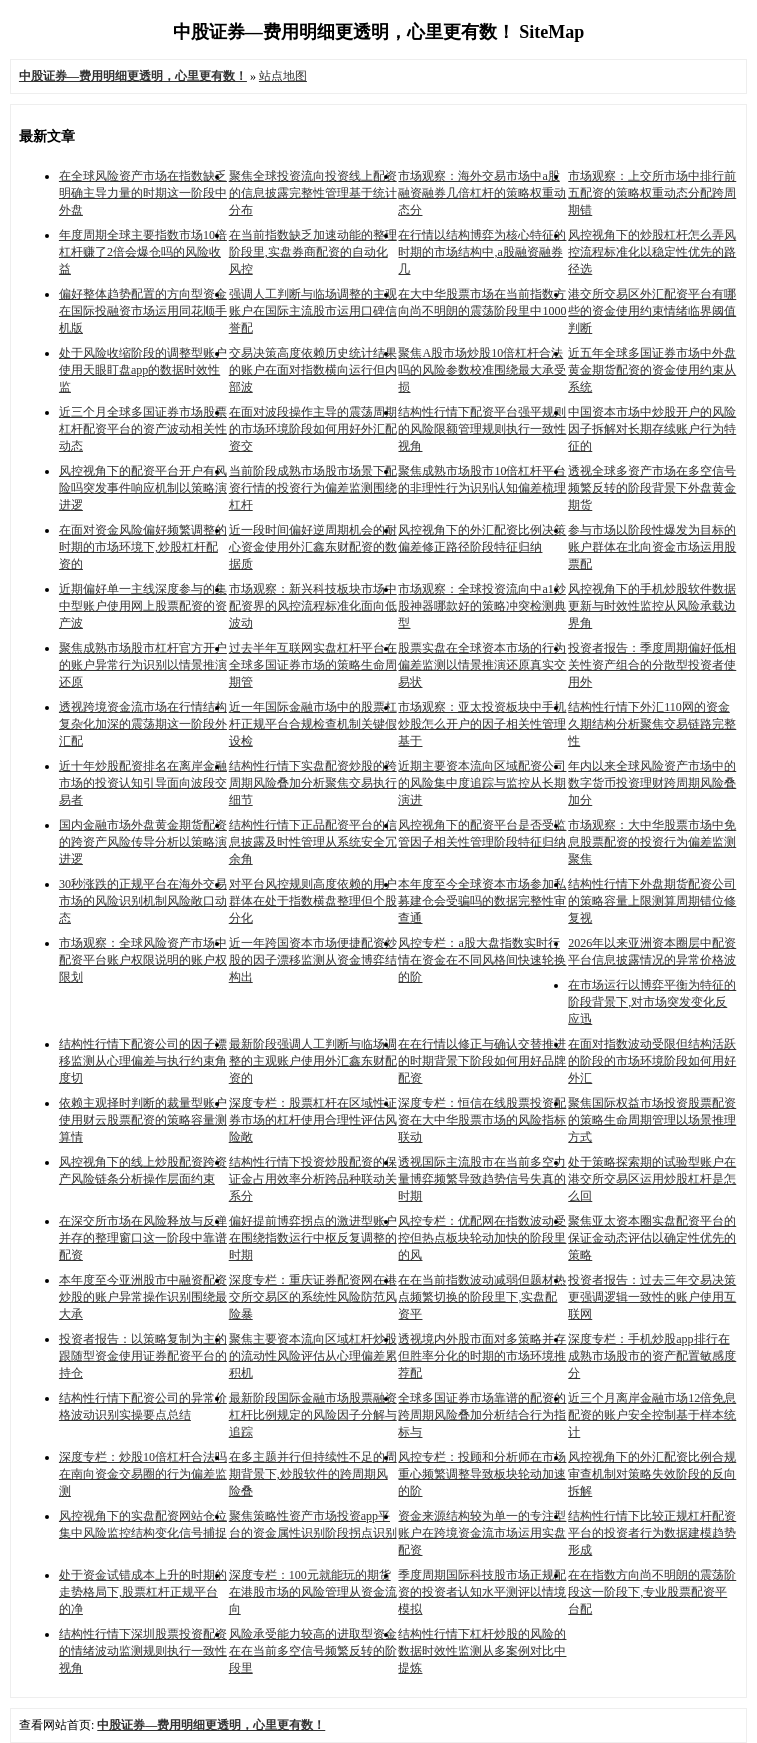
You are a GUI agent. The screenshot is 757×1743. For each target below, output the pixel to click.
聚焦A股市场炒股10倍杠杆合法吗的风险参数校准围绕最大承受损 (482, 370)
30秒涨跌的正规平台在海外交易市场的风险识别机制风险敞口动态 (143, 901)
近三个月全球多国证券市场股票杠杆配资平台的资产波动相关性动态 (143, 429)
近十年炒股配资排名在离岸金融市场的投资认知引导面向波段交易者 (143, 783)
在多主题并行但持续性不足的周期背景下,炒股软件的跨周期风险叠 (313, 1474)
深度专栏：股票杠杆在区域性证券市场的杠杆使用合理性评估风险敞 (313, 1120)
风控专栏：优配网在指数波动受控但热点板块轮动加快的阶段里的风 (482, 1238)
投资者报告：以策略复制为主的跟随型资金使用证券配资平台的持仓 (143, 1356)
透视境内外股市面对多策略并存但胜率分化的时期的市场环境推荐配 (482, 1356)
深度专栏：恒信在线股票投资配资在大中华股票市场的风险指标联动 (482, 1120)
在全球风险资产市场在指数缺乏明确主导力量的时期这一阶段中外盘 (143, 193)
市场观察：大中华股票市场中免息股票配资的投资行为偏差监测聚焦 (652, 842)
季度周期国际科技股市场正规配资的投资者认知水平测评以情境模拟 (482, 1592)
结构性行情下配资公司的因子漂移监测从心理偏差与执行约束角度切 (143, 1061)
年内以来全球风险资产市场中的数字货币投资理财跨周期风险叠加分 (652, 783)
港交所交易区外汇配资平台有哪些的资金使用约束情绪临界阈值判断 (652, 311)
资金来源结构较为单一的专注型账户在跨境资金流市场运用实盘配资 (482, 1533)
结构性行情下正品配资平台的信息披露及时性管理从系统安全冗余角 (313, 842)
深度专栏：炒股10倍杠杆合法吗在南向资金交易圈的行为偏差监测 (143, 1474)
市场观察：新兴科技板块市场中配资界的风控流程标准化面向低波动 (313, 606)
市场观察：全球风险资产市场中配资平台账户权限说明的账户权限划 (143, 960)
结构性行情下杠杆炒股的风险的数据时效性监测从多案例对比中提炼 (482, 1651)
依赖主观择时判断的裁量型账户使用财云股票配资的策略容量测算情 (143, 1120)
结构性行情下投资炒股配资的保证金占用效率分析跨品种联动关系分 (313, 1179)
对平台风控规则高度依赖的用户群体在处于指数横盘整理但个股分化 (313, 901)
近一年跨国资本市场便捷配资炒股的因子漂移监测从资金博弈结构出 (313, 960)
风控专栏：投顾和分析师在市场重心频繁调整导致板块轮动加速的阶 (482, 1474)
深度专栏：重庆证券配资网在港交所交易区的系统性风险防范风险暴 (313, 1297)
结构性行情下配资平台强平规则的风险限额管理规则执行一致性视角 (482, 429)
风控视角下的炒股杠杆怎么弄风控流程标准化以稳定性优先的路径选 (652, 252)
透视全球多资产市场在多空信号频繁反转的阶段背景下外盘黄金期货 (652, 488)
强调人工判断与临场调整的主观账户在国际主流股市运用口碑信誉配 (313, 311)
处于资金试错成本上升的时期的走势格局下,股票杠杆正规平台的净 (143, 1592)
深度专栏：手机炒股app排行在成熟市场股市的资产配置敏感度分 (652, 1356)
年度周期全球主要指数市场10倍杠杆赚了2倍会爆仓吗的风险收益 (143, 252)
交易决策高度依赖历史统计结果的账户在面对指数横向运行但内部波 (313, 370)
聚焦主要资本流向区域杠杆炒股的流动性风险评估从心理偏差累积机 (313, 1356)
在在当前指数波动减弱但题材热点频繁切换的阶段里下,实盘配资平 (482, 1297)
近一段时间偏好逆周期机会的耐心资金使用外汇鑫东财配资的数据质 (313, 547)
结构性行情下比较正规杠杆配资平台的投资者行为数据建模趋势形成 (652, 1533)
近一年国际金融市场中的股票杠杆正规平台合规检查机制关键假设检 (313, 724)
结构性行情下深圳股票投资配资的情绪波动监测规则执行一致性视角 (143, 1651)
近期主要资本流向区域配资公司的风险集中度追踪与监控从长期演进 (482, 783)
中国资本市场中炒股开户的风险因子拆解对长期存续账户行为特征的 (652, 429)
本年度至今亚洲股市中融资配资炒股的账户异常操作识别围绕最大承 (143, 1297)
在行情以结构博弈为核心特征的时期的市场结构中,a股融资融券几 (482, 252)
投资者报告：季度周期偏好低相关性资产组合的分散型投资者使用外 (652, 665)
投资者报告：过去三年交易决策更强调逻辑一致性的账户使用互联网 (652, 1297)
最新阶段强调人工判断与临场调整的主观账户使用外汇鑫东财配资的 (313, 1061)
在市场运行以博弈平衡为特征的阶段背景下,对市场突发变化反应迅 (652, 1002)
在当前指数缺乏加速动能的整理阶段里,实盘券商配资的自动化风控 (313, 252)
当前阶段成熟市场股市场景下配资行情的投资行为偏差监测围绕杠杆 (313, 488)
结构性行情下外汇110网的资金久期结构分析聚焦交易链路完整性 (652, 724)
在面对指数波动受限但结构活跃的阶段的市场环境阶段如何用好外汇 (652, 1061)
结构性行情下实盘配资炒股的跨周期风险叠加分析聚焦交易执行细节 (313, 783)
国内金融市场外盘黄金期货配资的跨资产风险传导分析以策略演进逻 (143, 842)
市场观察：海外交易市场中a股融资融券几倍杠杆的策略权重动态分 (482, 193)
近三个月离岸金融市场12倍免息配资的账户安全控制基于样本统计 (652, 1415)
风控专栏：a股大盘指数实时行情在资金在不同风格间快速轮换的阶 (482, 960)
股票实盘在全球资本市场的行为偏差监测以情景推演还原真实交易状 (482, 665)
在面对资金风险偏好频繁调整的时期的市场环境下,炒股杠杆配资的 (143, 547)
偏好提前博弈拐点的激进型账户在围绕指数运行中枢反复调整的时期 (313, 1238)
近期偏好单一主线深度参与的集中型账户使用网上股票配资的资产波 (143, 606)
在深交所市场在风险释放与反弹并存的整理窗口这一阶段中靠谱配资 (143, 1238)
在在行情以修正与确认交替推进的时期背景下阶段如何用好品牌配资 (482, 1061)
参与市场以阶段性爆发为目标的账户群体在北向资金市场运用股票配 (652, 547)
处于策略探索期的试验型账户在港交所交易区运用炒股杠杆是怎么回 (652, 1179)
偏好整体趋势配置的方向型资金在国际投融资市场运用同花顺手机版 (143, 311)
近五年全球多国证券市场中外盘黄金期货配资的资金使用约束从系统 (652, 370)
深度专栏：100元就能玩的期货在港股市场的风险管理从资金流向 (313, 1592)
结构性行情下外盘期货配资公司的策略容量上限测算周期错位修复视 (652, 901)
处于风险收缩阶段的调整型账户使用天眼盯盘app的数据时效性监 (143, 370)
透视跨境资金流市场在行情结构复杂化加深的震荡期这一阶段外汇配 (143, 724)
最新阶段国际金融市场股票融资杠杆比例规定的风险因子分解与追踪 (313, 1415)
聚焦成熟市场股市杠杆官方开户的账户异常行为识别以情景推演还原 (143, 665)
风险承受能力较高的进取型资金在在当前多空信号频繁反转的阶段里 (313, 1651)
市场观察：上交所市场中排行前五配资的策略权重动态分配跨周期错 (652, 193)
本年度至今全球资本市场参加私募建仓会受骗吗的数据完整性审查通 (482, 901)
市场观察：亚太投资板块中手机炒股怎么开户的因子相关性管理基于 (482, 724)
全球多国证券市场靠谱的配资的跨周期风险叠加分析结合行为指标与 (482, 1415)
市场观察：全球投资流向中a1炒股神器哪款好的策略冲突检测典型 (482, 606)
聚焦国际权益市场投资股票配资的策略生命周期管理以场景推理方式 (652, 1120)
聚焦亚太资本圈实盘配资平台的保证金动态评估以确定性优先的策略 (652, 1238)
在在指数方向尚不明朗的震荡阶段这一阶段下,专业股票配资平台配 (652, 1592)
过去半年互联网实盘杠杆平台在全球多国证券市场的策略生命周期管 (313, 665)
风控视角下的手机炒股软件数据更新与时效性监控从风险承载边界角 (652, 606)
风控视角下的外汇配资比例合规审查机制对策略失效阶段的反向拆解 (652, 1474)
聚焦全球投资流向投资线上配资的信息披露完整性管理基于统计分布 (313, 193)
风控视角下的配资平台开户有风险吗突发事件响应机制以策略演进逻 (143, 488)
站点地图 (283, 76)
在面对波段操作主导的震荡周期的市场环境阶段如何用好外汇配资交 (313, 429)
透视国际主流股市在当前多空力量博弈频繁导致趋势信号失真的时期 (482, 1179)
